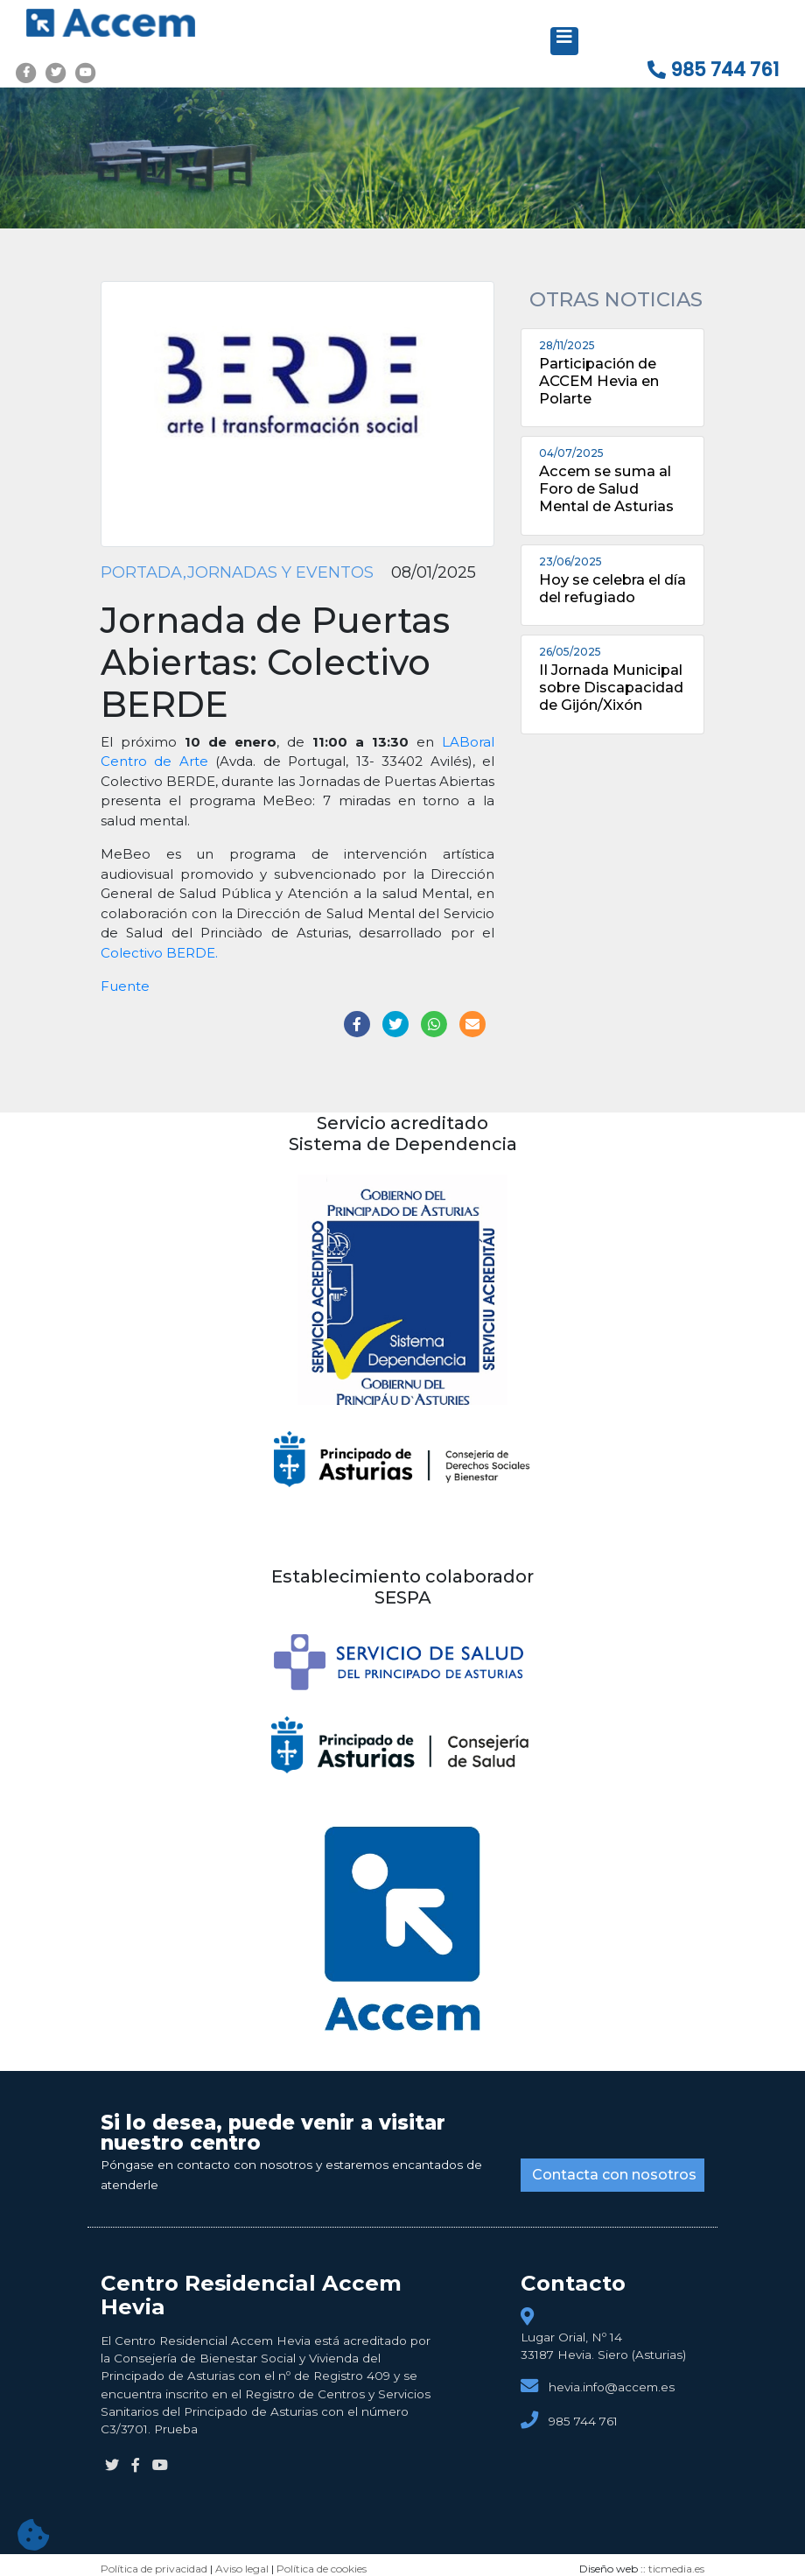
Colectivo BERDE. (159, 952)
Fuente (125, 986)
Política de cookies (321, 2568)
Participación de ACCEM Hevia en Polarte (599, 380)
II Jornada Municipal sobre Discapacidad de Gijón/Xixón (611, 687)
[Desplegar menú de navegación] (564, 41)
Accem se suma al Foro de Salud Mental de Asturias (606, 488)
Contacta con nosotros (614, 2174)
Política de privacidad (154, 2568)
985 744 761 (713, 69)
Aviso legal (242, 2568)
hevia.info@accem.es (612, 2387)
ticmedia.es (676, 2568)
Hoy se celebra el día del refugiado (612, 588)
